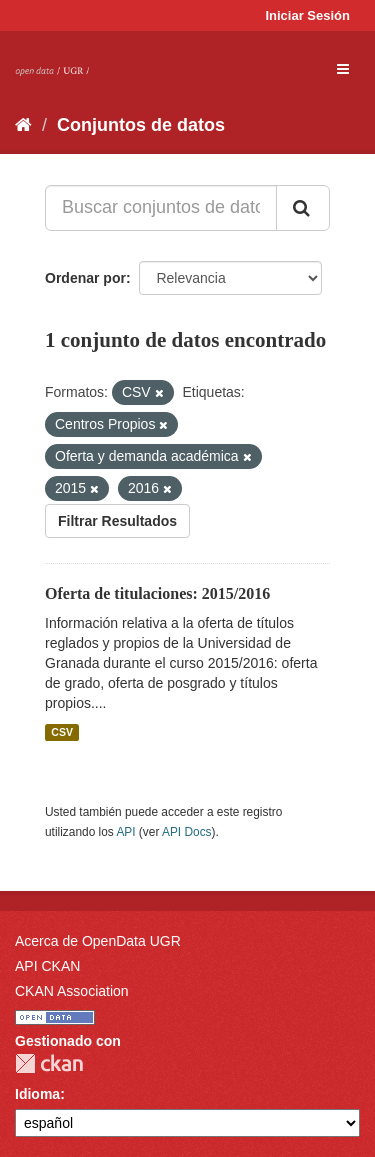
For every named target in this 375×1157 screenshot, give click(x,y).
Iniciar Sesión (307, 15)
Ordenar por (85, 278)
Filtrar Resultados (117, 521)
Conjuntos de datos (141, 125)
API (125, 832)
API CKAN (47, 966)
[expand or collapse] (343, 69)
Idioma (37, 1094)
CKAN (49, 1063)
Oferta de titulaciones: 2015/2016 (157, 593)
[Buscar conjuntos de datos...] (161, 208)
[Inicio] (23, 125)
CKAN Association (72, 991)
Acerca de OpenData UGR (98, 941)
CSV (62, 732)
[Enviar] (303, 208)
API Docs (187, 832)
